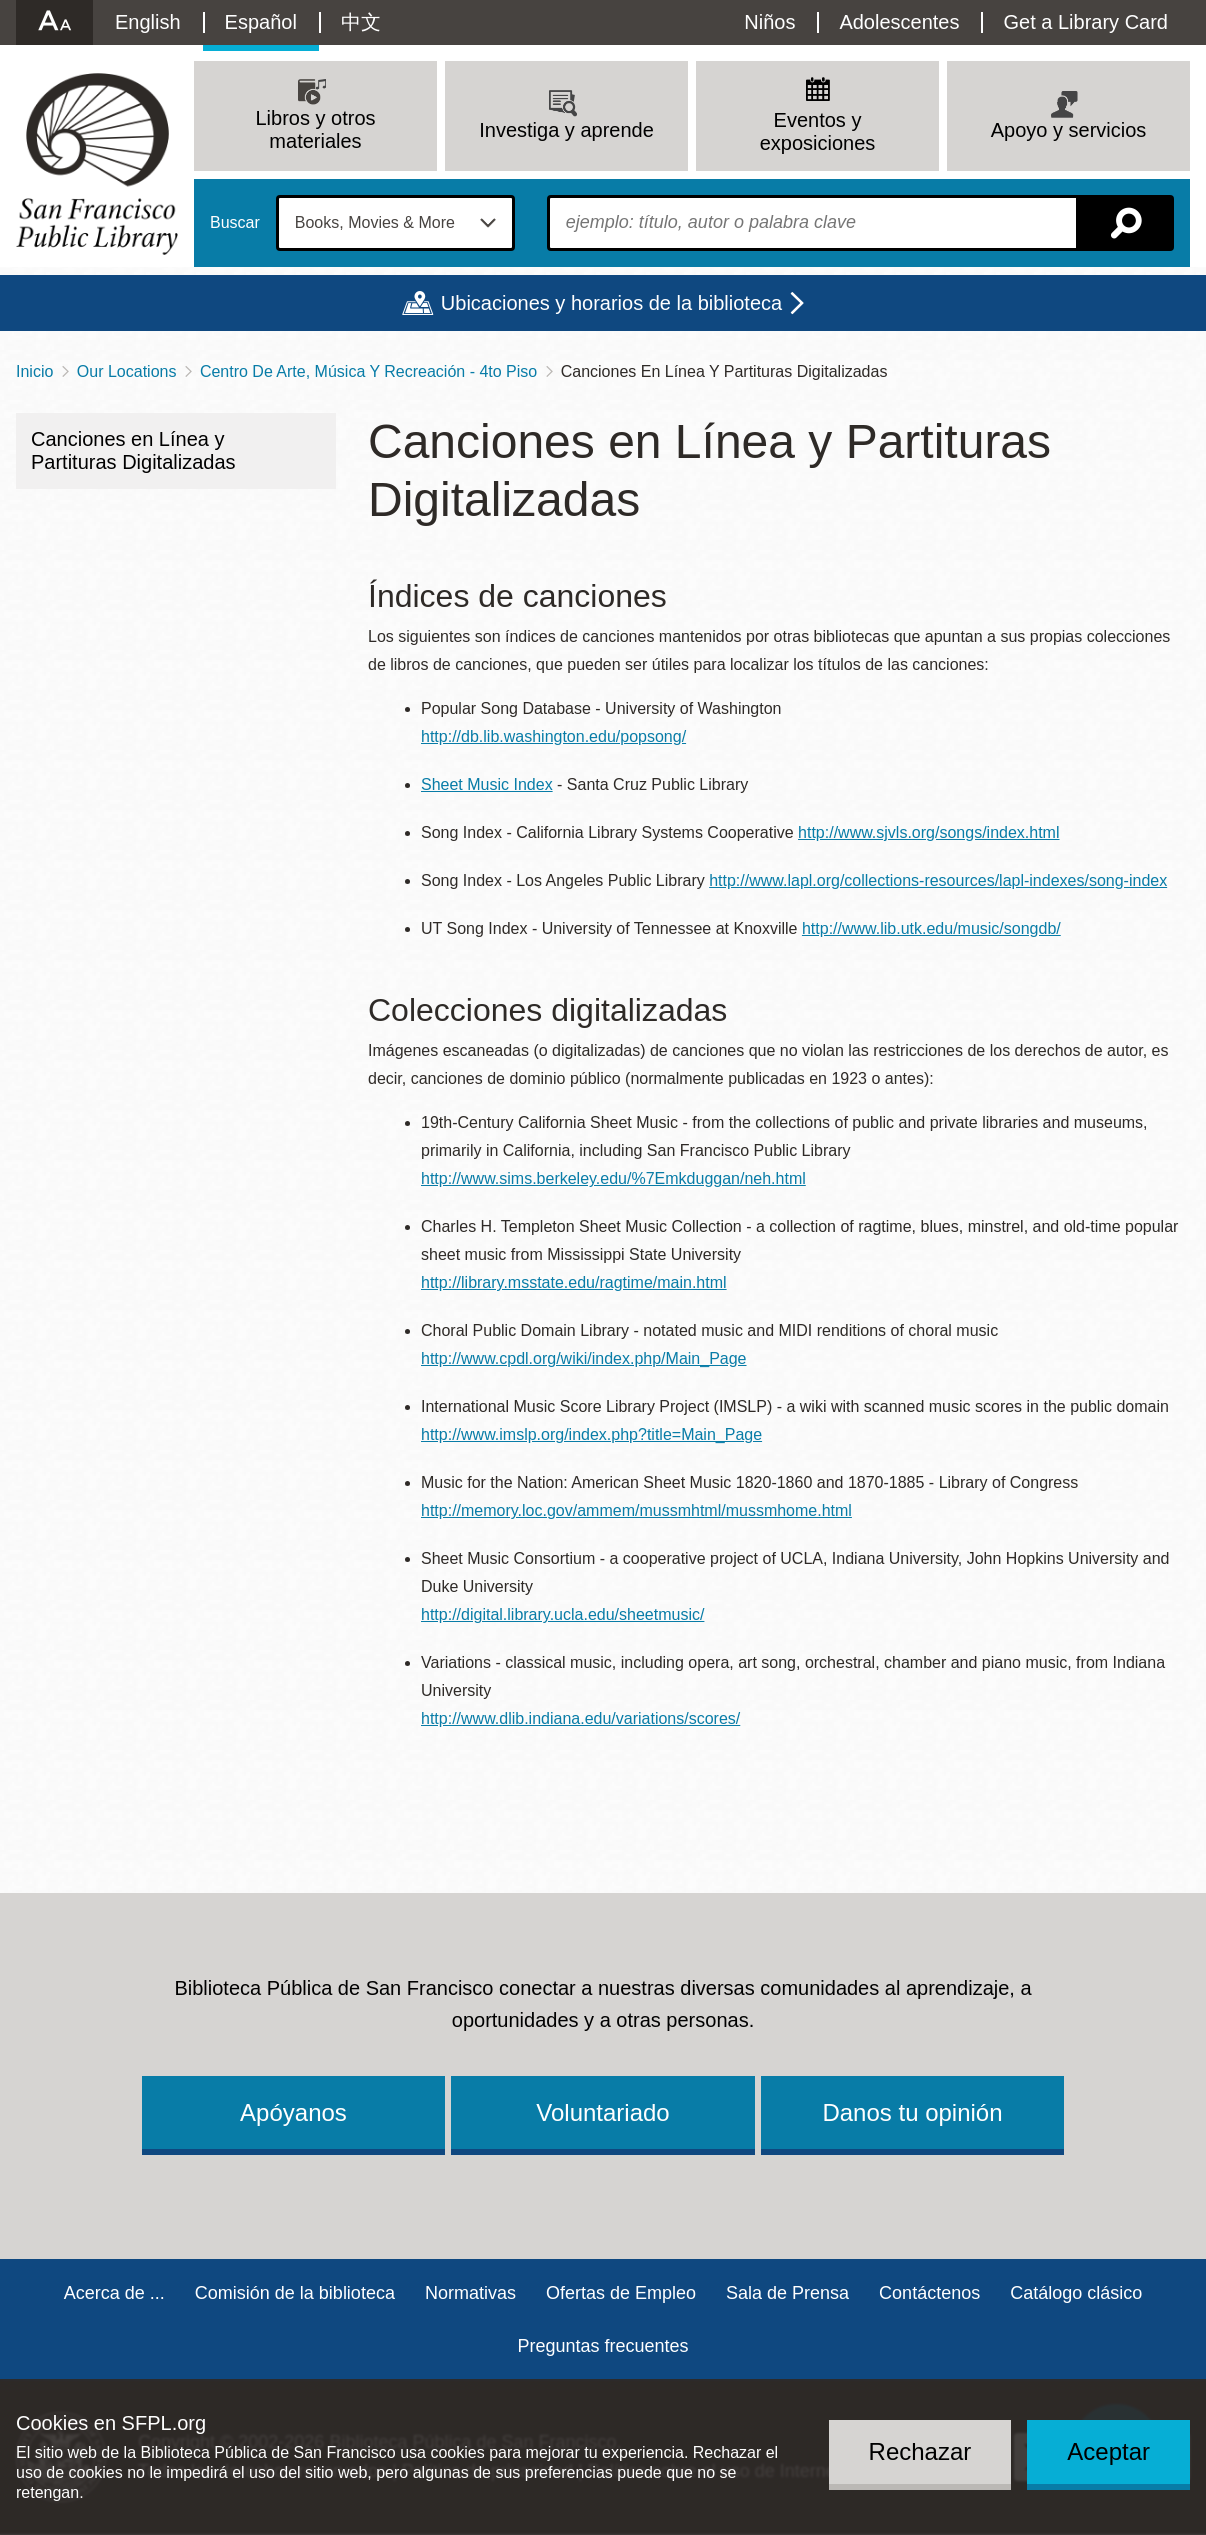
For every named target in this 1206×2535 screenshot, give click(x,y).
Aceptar (1108, 2451)
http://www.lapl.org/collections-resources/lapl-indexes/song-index (938, 880)
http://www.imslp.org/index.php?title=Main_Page (591, 1434)
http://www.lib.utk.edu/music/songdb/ (931, 928)
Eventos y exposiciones (818, 131)
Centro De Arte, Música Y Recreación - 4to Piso (368, 371)
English (148, 22)
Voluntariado (602, 2112)
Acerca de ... (114, 2293)
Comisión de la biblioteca (295, 2293)
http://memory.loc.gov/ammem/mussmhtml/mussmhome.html (636, 1510)
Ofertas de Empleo (621, 2293)
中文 (361, 22)
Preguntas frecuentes (602, 2346)
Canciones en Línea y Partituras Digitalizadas (133, 450)
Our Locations (127, 371)
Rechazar (920, 2451)
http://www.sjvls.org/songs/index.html (928, 832)
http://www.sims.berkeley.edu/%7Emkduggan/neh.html (613, 1178)
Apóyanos (293, 2112)
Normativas (470, 2293)
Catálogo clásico (1076, 2293)
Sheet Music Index (487, 784)
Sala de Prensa (787, 2293)
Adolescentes (899, 22)
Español (261, 22)
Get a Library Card (1085, 22)
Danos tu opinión (912, 2112)
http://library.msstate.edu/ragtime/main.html (574, 1282)
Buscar (235, 223)
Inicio (34, 371)
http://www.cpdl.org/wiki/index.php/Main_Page (584, 1358)
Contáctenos (929, 2293)
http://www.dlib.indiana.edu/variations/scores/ (580, 1718)
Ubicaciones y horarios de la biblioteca (611, 303)
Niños (769, 22)
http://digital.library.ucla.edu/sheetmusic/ (562, 1614)
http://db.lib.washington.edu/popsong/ (553, 736)
